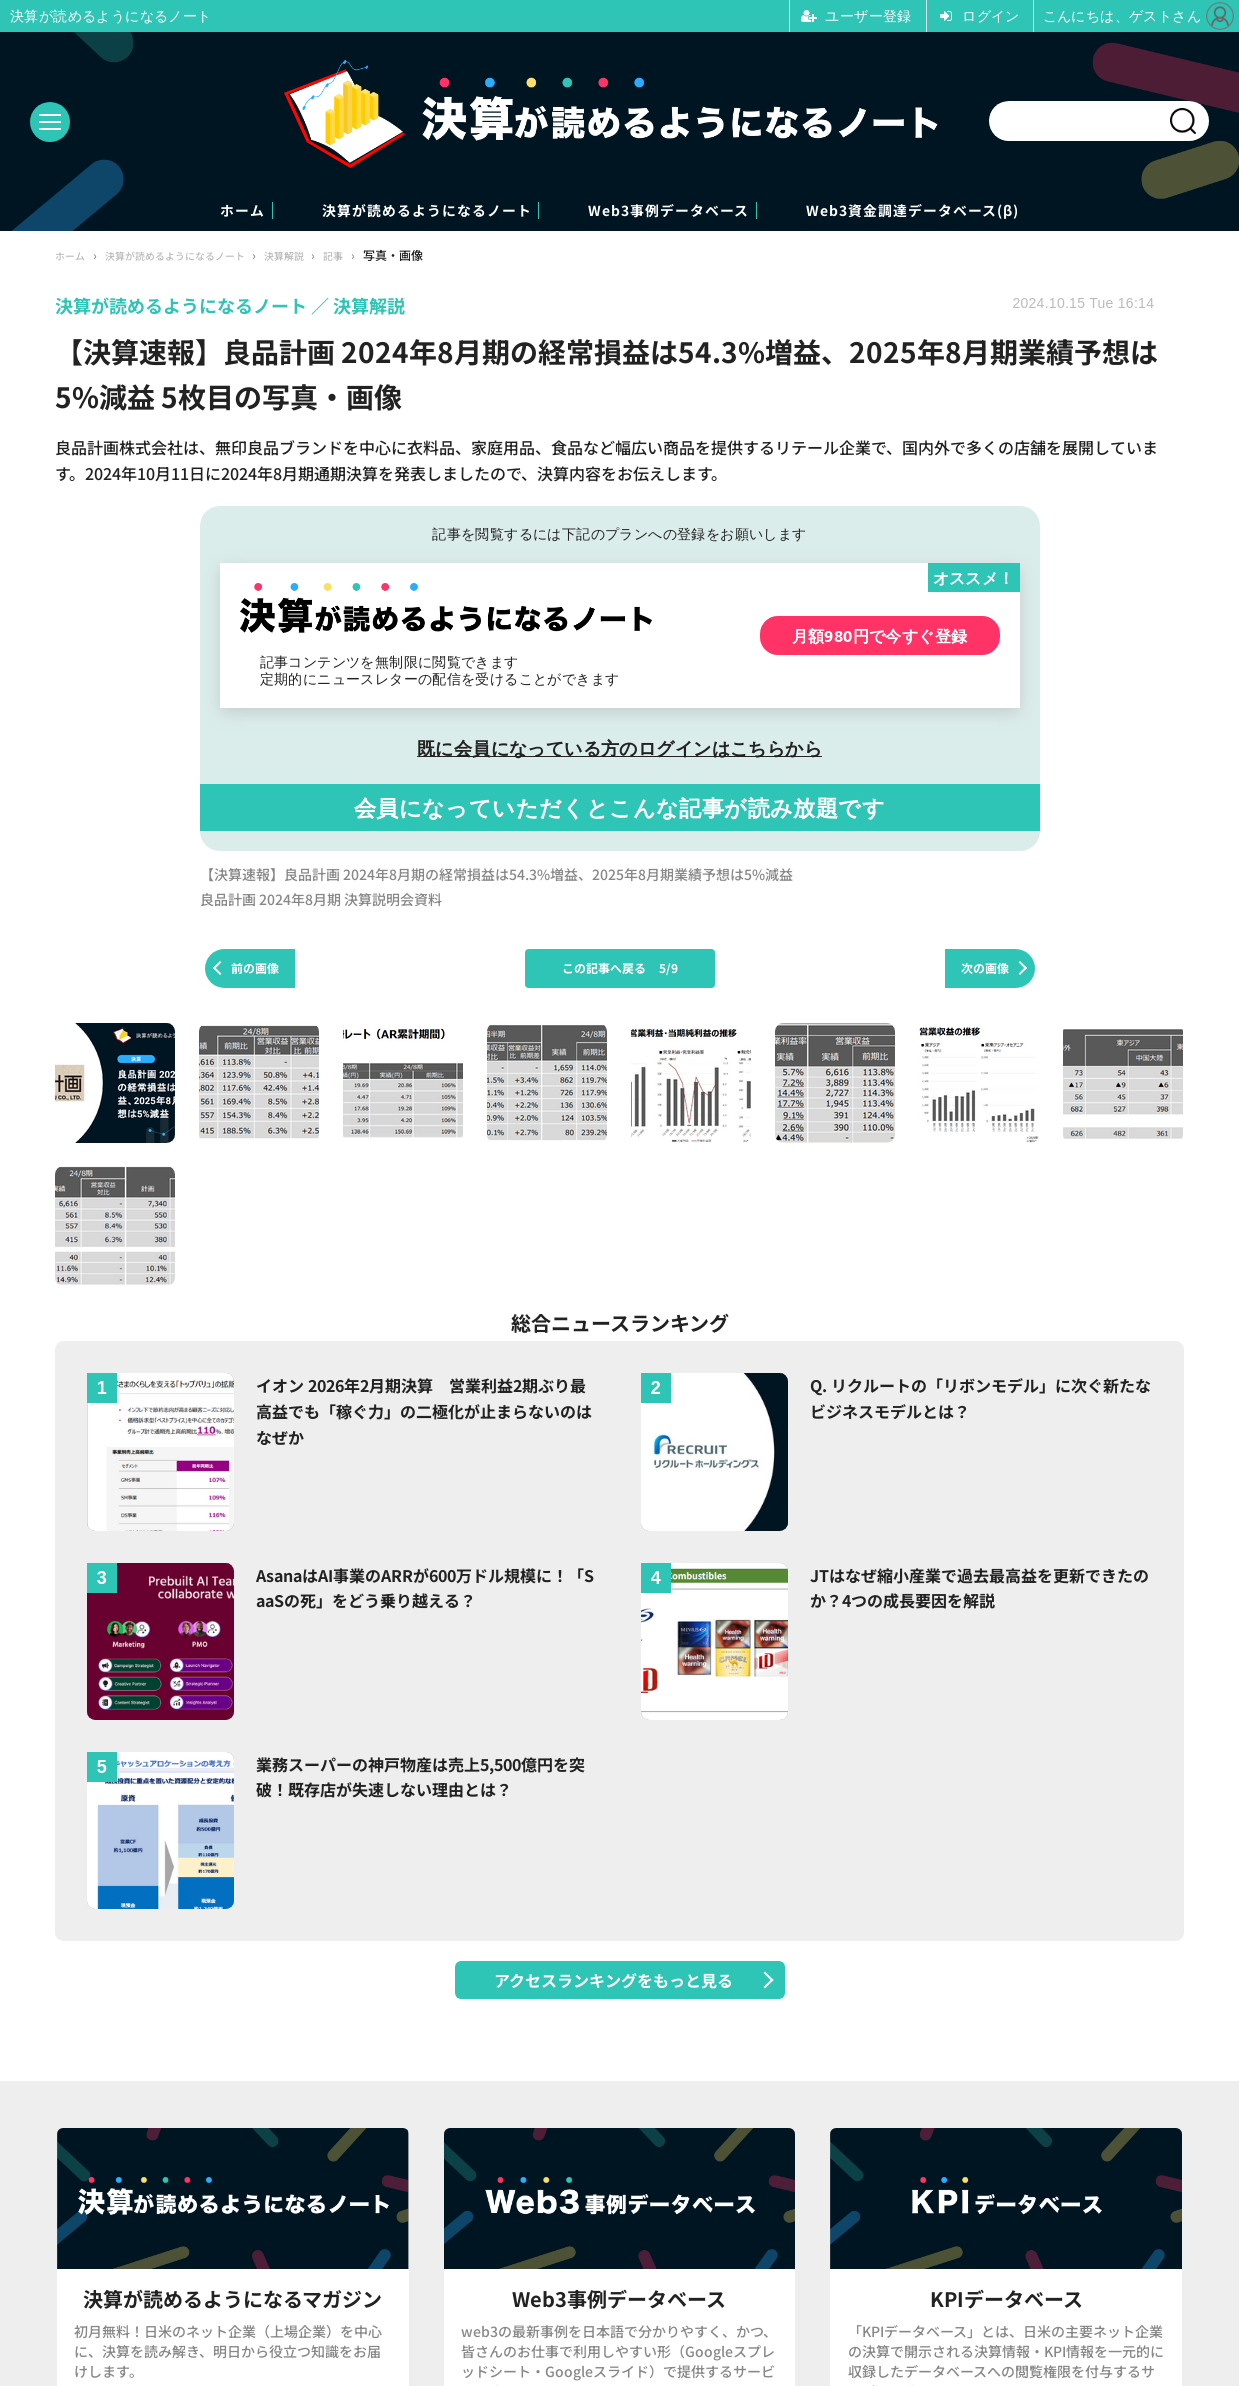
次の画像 (985, 970)
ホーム (138, 211)
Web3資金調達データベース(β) (1005, 211)
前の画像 (255, 970)
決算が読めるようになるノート (383, 211)
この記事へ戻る (620, 970)
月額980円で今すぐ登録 (880, 637)
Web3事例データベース (693, 211)
